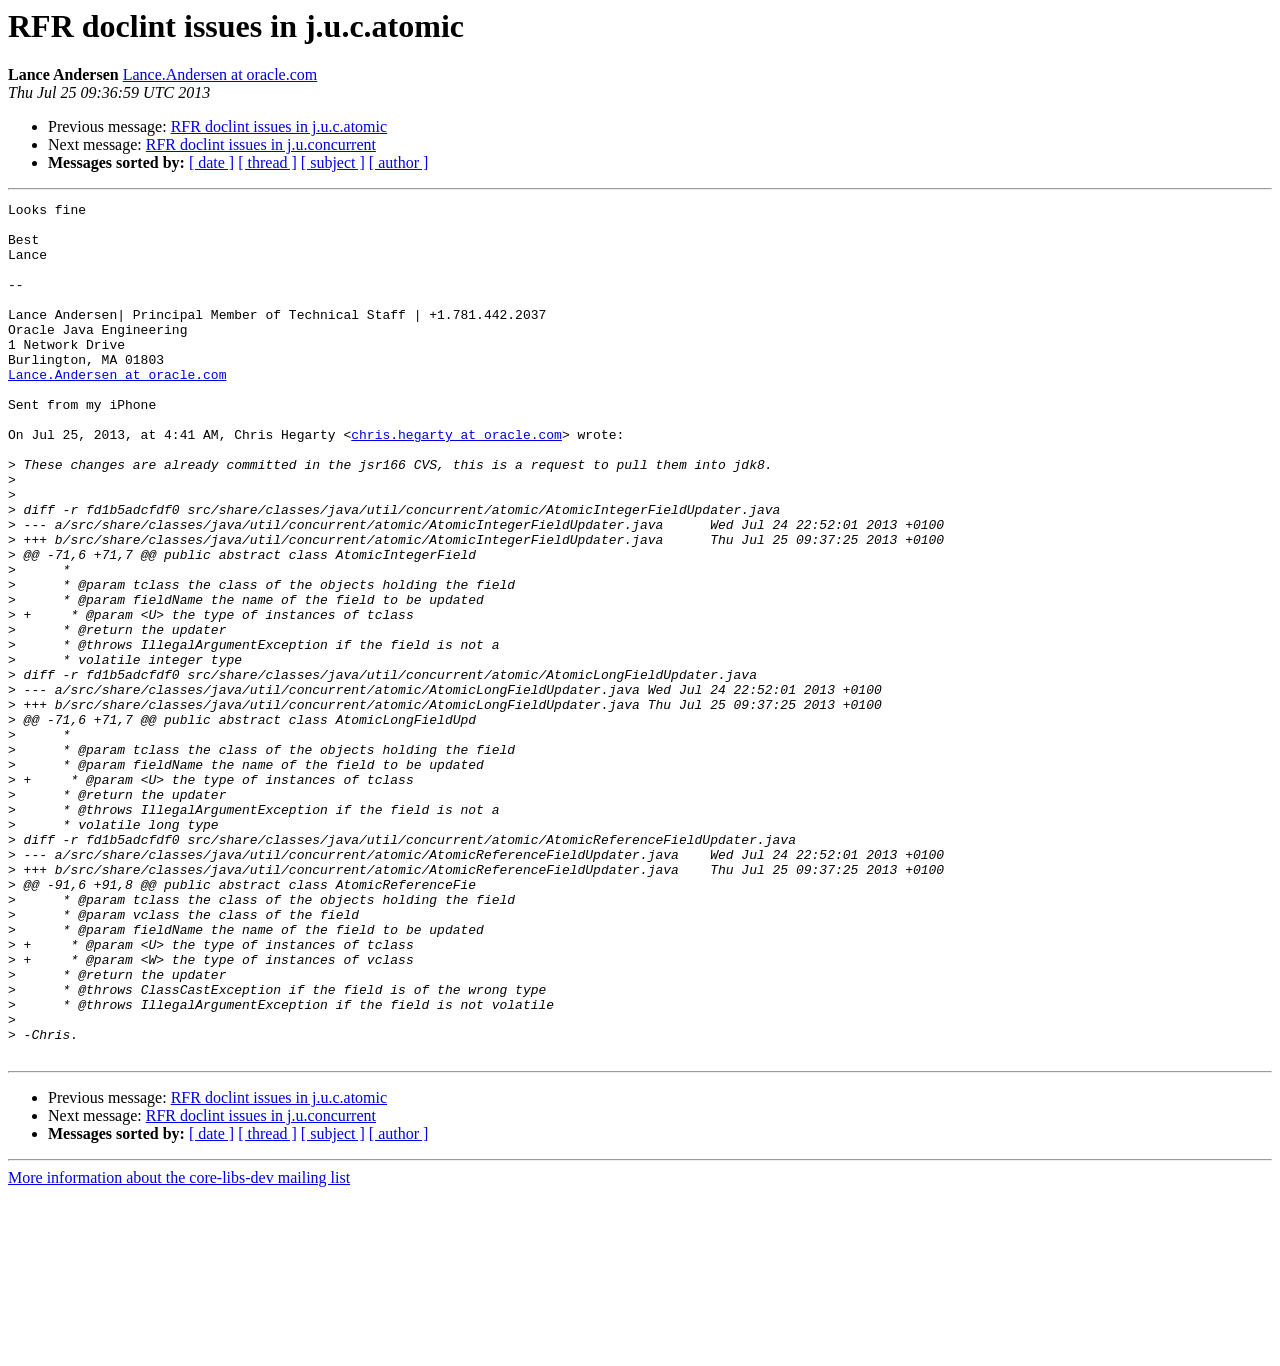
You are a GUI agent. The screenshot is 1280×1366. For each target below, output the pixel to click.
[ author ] (399, 162)
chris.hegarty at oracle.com (456, 482)
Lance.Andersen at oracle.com (220, 74)
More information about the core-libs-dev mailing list (179, 1348)
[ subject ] (333, 162)
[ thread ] (267, 162)
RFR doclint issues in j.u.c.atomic (279, 126)
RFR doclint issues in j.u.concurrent (261, 144)
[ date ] (211, 162)
